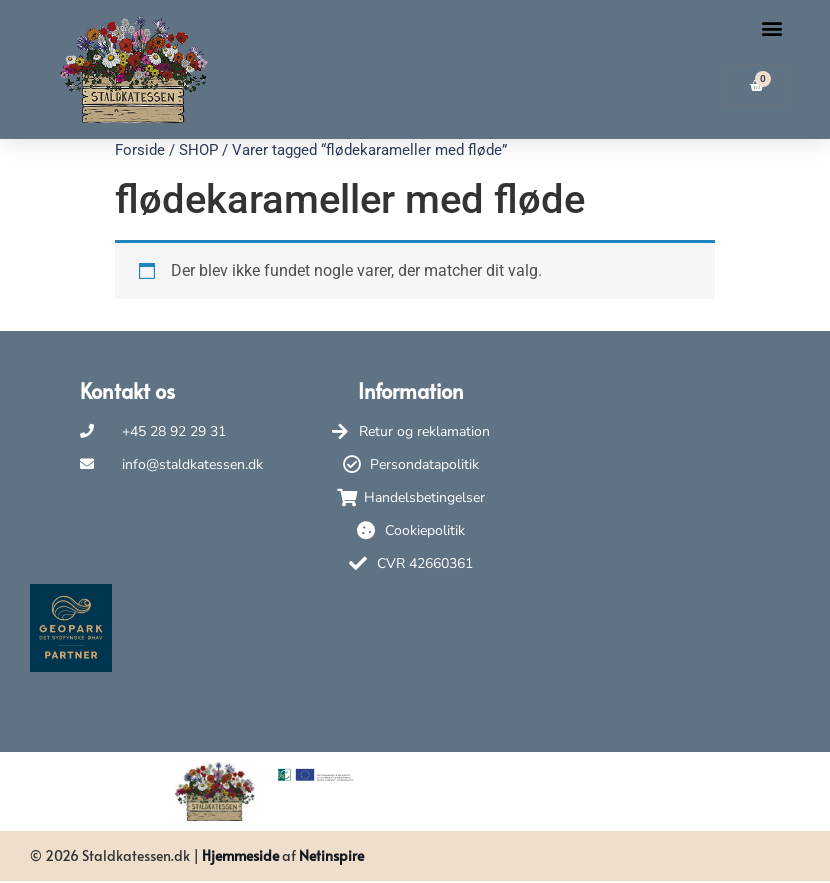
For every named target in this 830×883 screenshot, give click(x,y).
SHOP (198, 150)
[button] (772, 28)
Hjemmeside (240, 855)
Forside (140, 150)
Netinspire (331, 855)
